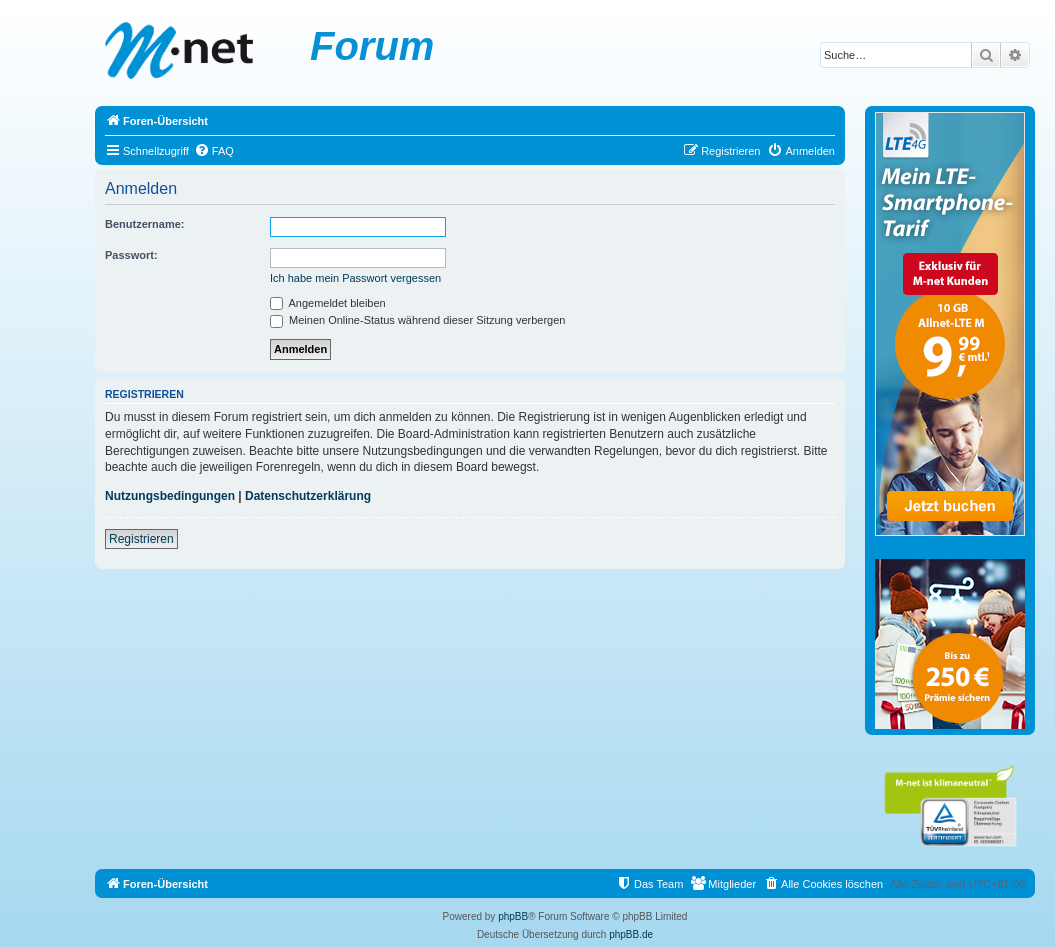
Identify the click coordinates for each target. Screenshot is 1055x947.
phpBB (513, 916)
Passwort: (131, 255)
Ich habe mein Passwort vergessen (355, 278)
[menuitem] (214, 151)
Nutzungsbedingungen (170, 496)
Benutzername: (144, 224)
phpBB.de (631, 934)
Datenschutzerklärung (308, 496)
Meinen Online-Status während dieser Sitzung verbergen (417, 320)
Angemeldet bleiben (328, 303)
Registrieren (141, 539)
